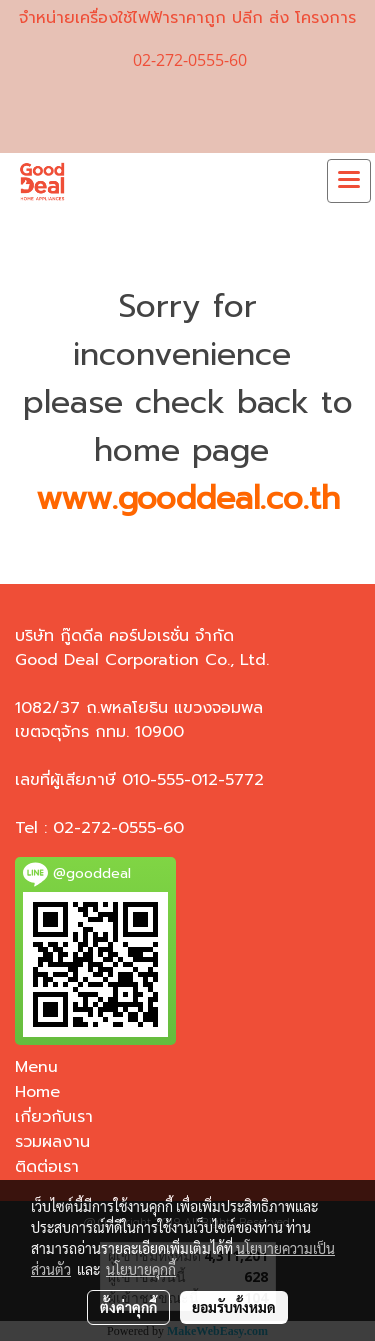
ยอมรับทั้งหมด (234, 1307)
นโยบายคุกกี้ (141, 1269)
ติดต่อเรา (47, 1167)
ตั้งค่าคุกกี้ (128, 1307)
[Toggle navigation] (349, 181)
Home (37, 1092)
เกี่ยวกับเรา (54, 1117)
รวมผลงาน (52, 1142)
